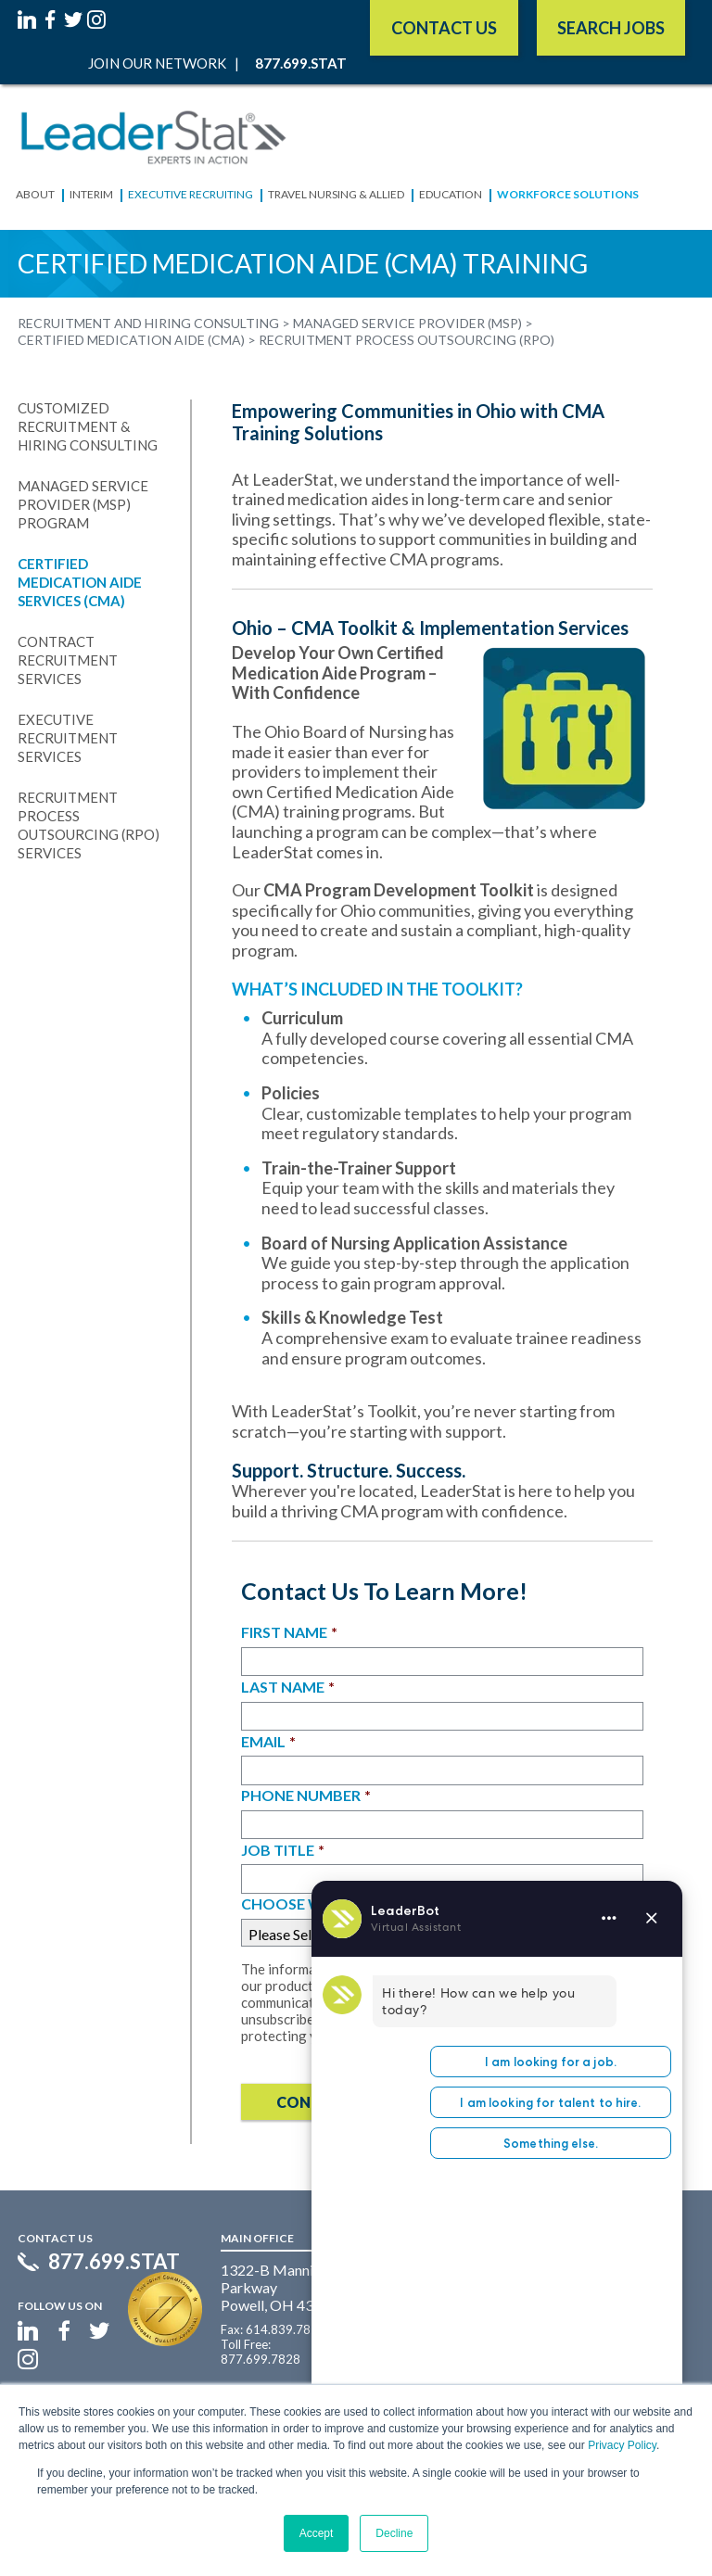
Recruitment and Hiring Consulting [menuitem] (148, 323)
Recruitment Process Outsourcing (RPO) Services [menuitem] (88, 825)
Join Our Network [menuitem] (157, 63)
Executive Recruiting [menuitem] (190, 194)
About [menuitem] (35, 194)
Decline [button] (394, 2533)
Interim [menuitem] (91, 194)
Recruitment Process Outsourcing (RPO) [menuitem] (406, 340)
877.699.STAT (114, 2262)
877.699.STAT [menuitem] (301, 63)
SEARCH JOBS (611, 28)
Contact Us (444, 28)
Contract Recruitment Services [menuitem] (68, 660)
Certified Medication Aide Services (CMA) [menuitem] (80, 582)
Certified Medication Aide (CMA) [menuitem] (131, 340)
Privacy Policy (622, 2445)
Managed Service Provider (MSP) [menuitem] (407, 323)
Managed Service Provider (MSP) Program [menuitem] (83, 504)
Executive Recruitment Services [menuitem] (68, 738)
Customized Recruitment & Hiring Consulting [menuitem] (88, 426)
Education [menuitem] (450, 194)
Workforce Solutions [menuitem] (568, 194)
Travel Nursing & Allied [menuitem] (336, 194)
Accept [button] (316, 2533)
